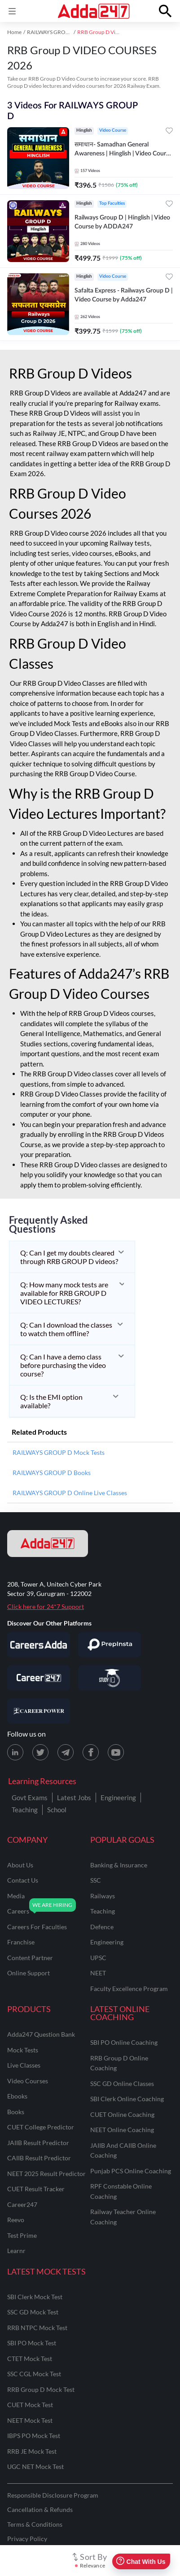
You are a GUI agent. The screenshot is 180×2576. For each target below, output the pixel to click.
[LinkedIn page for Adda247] (15, 1752)
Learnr (16, 2250)
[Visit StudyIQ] (109, 1677)
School (56, 1810)
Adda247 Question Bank (41, 2034)
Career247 (22, 2204)
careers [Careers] (18, 1911)
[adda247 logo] (47, 1543)
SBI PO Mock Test (31, 2343)
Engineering (118, 1797)
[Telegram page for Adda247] (65, 1752)
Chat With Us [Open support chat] (141, 2561)
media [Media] (16, 1896)
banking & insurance (118, 1865)
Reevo (15, 2219)
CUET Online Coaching (122, 2114)
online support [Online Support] (28, 1973)
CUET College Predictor (40, 2127)
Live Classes (23, 2065)
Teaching (25, 1810)
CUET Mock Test (30, 2404)
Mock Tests (22, 2050)
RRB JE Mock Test (32, 2451)
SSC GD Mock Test (32, 2312)
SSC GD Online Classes (122, 2083)
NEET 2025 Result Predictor (46, 2173)
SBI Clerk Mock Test (34, 2297)
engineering (106, 1942)
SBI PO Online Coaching (124, 2042)
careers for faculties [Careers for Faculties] (37, 1927)
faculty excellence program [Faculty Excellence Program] (129, 1988)
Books (15, 2112)
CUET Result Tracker (36, 2189)
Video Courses (27, 2081)
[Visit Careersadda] (38, 1644)
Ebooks (17, 2096)
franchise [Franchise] (21, 1942)
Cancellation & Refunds (40, 2509)
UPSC (98, 1957)
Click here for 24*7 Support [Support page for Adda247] (45, 1606)
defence (102, 1927)
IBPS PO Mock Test (33, 2435)
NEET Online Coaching (122, 2129)
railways (102, 1896)
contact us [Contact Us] (22, 1880)
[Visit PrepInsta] (109, 1644)
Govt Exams (30, 1797)
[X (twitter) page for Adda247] (40, 1752)
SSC (95, 1880)
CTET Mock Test (29, 2358)
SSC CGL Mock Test (34, 2374)
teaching (102, 1911)
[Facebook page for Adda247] (91, 1752)
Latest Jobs (74, 1797)
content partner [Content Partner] (30, 1957)
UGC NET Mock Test (35, 2466)
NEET (98, 1973)
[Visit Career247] (38, 1677)
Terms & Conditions (34, 2524)
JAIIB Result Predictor (38, 2142)
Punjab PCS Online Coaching (130, 2171)
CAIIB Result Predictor (39, 2158)
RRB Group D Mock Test (41, 2389)
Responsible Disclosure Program (52, 2495)
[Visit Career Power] (38, 1711)
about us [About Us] (20, 1865)
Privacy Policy (27, 2538)
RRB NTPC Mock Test (37, 2327)
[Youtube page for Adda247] (116, 1752)
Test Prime (22, 2235)
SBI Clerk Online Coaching (127, 2099)
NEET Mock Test (30, 2420)
